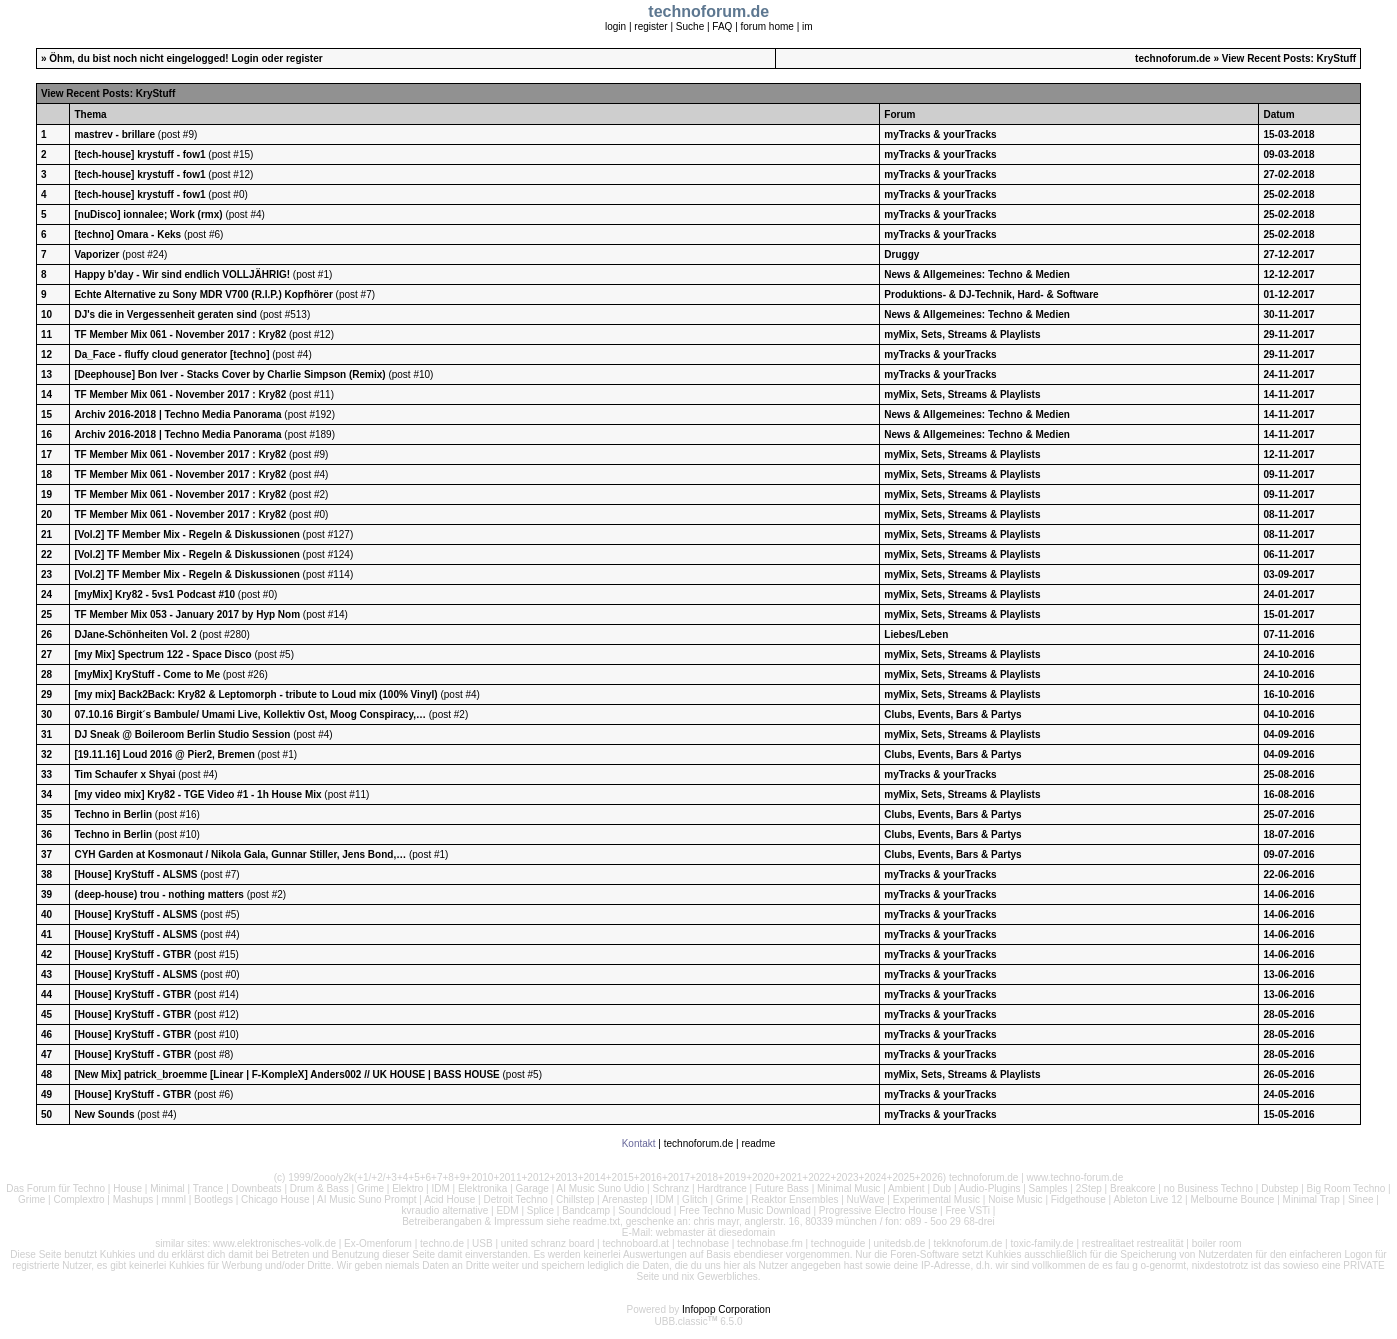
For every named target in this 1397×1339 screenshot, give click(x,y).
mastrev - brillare (115, 134)
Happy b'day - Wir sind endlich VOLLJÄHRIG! (182, 274)
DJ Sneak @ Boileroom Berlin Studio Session (182, 734)
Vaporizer (96, 254)
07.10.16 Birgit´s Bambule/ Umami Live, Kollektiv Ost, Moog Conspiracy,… (250, 714)
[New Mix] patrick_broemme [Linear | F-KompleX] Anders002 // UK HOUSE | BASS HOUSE (286, 1074)
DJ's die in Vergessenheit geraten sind (165, 314)
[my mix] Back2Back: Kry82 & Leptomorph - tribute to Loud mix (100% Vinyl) (255, 694)
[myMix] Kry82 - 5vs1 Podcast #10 (154, 594)
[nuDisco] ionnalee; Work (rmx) (148, 214)
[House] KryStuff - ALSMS (135, 874)
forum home (767, 26)
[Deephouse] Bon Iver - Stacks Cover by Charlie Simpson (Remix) (229, 374)
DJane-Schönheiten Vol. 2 (135, 634)
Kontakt (639, 1143)
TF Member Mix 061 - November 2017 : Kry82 (180, 334)
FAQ (722, 26)
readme (758, 1143)
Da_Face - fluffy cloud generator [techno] (171, 354)
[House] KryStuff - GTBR (132, 954)
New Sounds (104, 1114)
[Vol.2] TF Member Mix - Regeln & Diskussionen (186, 534)
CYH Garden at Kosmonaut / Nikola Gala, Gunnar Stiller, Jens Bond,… (240, 854)
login (615, 26)
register (650, 26)
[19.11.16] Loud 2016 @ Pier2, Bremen (164, 754)
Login (244, 58)
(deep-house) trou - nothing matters (158, 894)
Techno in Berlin (113, 814)
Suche (690, 26)
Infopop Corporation (726, 1309)
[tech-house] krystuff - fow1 (139, 154)
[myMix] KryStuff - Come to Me (147, 674)
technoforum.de (1173, 58)
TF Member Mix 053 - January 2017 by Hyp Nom (187, 614)
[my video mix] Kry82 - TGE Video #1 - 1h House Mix (197, 794)
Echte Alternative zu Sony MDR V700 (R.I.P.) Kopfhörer (203, 294)
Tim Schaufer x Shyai (124, 774)
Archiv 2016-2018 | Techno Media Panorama (177, 414)
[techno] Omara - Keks (127, 234)
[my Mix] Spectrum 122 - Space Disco (162, 654)
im (807, 26)
